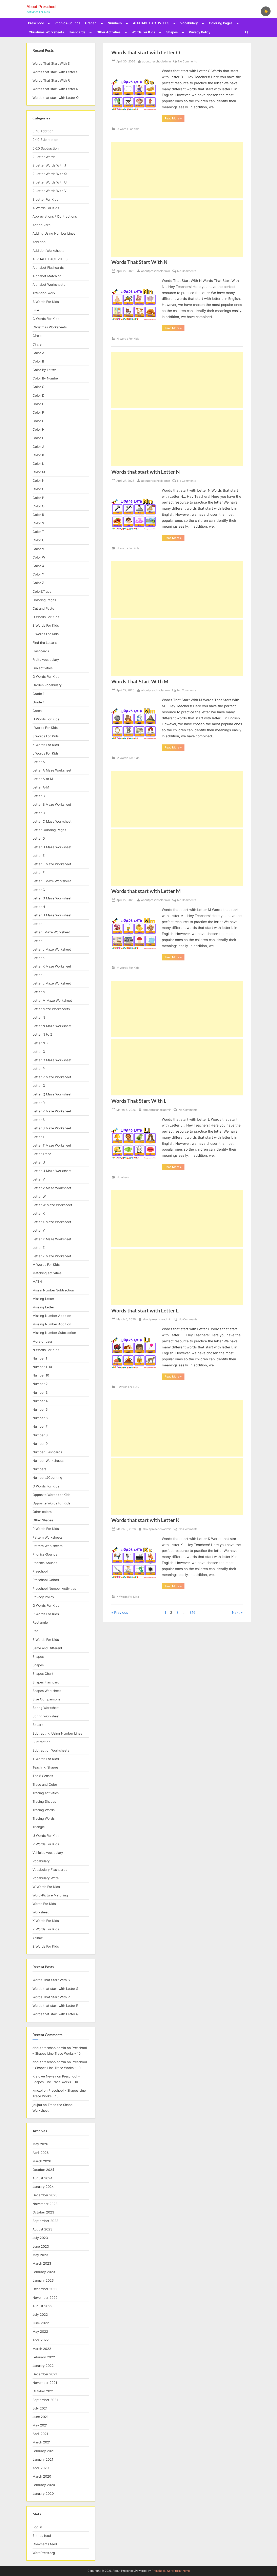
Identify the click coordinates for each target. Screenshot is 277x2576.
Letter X (39, 1213)
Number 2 (40, 1384)
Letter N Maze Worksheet (52, 1026)
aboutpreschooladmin (156, 61)
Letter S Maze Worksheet (52, 1128)
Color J (38, 447)
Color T (38, 532)
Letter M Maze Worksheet (52, 1000)
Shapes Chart (43, 1674)
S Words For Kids (46, 1640)
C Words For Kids (46, 319)
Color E (38, 404)
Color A (38, 353)
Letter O (39, 1052)
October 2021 (43, 2391)
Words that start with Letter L (145, 1310)
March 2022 (42, 2349)
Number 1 (40, 1358)
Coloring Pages (221, 23)
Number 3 (40, 1392)
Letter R (39, 1103)
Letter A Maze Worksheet (52, 770)
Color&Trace (42, 591)
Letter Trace (42, 1154)
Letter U (39, 1162)
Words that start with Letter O (145, 52)
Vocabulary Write (46, 1878)
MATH (37, 1282)
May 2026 (40, 2144)
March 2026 (42, 2161)
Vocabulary (189, 23)
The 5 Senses (43, 1776)
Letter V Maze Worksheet (52, 1188)
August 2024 (42, 2178)
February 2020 (44, 2485)
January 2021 (43, 2459)
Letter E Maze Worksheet (52, 864)
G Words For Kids (46, 677)
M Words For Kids (128, 758)
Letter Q (39, 1086)
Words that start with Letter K (145, 1520)
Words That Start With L (138, 1101)
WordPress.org (44, 2553)
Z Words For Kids (46, 1946)
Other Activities (109, 32)
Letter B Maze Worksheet (52, 804)
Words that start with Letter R (55, 89)
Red (35, 1631)
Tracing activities (46, 1793)
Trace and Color (45, 1784)
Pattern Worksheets (47, 1537)
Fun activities (43, 668)
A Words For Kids (46, 208)
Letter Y (39, 1230)
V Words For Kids (46, 1844)
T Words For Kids (46, 1759)
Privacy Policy (199, 32)
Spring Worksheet (46, 1708)
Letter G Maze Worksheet (52, 898)
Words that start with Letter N (145, 472)
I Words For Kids (45, 728)
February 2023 (44, 2272)
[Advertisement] (177, 170)
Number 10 (41, 1375)
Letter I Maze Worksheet (51, 932)
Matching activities (47, 1273)
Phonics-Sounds (67, 23)
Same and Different (47, 1648)
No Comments (187, 61)
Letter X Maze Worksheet (52, 1222)
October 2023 (43, 2212)
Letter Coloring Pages (49, 830)
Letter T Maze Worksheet (52, 1145)
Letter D (39, 838)
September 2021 (45, 2400)
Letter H (39, 907)
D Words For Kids (46, 617)
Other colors (42, 1512)
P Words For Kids (46, 1529)
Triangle (39, 1827)
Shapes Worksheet (47, 1691)
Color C (38, 387)
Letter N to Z (42, 1034)
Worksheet (41, 1912)
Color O (38, 489)
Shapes (172, 32)
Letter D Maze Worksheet (52, 847)
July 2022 (40, 2314)
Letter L (38, 975)
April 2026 (41, 2153)
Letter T (39, 1137)
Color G (38, 421)
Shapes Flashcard (46, 1682)
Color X (38, 566)
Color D (38, 395)
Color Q (38, 506)
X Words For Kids (46, 1921)
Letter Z (39, 1248)
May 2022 (40, 2331)
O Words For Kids (128, 129)
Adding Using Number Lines (54, 233)
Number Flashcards (47, 1452)
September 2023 (45, 2221)
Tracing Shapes (44, 1801)
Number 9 (40, 1444)
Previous (121, 1613)
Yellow (38, 1938)
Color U (38, 540)
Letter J (38, 941)
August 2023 (42, 2229)
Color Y (38, 574)
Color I (38, 438)
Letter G (39, 890)
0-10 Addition (43, 131)
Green (37, 711)
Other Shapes (43, 1520)
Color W (39, 557)
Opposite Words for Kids (51, 1495)
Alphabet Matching (47, 276)
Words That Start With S (51, 63)
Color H (38, 429)
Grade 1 (91, 23)
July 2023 (40, 2238)
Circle (37, 336)
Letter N (39, 1017)
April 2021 (40, 2434)
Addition (39, 242)
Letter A (39, 762)
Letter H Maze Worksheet (52, 915)
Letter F (38, 873)
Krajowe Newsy (44, 2076)
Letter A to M (43, 779)
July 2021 (40, 2408)
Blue (36, 310)
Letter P (39, 1069)
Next (236, 1613)
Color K (38, 455)
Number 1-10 (42, 1367)
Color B (38, 361)
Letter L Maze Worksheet (52, 983)
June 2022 (41, 2323)
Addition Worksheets (48, 251)
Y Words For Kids (46, 1929)
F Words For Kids (46, 634)
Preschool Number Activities (54, 1588)
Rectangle (40, 1622)
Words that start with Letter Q (56, 98)
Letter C (39, 813)
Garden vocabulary (47, 685)
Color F (38, 412)
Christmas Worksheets (46, 32)
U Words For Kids (46, 1836)
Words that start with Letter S (55, 72)
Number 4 (40, 1401)
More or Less (43, 1341)
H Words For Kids (46, 719)
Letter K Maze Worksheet (52, 966)
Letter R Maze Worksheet (52, 1111)
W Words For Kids (46, 1887)
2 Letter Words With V (49, 191)
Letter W (39, 1196)
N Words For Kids (128, 338)
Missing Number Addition (52, 1316)
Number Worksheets (48, 1461)
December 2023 (45, 2195)
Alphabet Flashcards (48, 268)
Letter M (39, 992)
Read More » (174, 119)
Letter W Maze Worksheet (52, 1205)
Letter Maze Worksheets (51, 1009)
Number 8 (40, 1435)
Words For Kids (143, 32)
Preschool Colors (46, 1580)
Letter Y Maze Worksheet (52, 1239)
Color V (38, 549)
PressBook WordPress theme (171, 2570)
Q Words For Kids (46, 1605)
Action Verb (42, 225)
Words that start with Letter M (146, 891)
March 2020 (42, 2476)
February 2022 (44, 2357)
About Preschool (41, 6)
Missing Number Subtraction (54, 1333)
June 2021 (40, 2417)
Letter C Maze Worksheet (52, 821)
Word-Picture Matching (50, 1895)
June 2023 (41, 2246)
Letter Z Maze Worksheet (52, 1256)
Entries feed (42, 2536)
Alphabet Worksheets (49, 284)
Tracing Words (44, 1810)
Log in (37, 2527)
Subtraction (41, 1742)
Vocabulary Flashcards (50, 1870)
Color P (38, 498)
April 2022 (41, 2340)
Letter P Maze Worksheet (52, 1077)
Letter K (39, 958)
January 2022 (43, 2366)
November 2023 (45, 2204)
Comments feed (45, 2544)
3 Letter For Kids (45, 199)
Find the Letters (45, 643)
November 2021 (45, 2383)
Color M (39, 472)
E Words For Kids (46, 625)
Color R (38, 515)
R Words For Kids (46, 1614)
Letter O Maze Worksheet (52, 1060)
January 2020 (43, 2494)
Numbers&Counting (47, 1478)
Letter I (38, 924)
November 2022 (45, 2298)
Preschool (36, 23)
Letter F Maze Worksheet (52, 881)
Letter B (39, 796)
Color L (38, 464)
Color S (38, 523)
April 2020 (41, 2468)
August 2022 (42, 2306)
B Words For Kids (46, 302)
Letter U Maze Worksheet (52, 1171)
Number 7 (40, 1426)
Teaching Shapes (45, 1767)
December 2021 (45, 2374)
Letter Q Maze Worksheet (52, 1094)
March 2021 (42, 2442)
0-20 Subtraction (46, 148)
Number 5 (40, 1409)
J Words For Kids (46, 736)
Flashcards (76, 32)
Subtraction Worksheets (51, 1750)
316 (193, 1613)
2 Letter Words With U (50, 182)
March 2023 (42, 2263)
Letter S (39, 1120)
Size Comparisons (46, 1699)
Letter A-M (41, 787)
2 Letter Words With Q (50, 174)
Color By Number (46, 378)
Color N (38, 481)
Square (38, 1725)
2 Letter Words (44, 157)
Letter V (39, 1179)
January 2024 (43, 2187)
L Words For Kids (128, 1387)
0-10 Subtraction (45, 140)
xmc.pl (38, 2090)
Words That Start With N (139, 262)
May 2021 (40, 2425)
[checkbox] (266, 11)
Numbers (115, 23)
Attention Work (44, 293)
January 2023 (43, 2280)
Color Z (38, 583)
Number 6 (40, 1418)
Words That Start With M (139, 681)
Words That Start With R (51, 80)
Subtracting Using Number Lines (57, 1733)
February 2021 (43, 2451)
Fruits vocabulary (46, 660)
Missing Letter (43, 1299)
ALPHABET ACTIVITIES (151, 23)
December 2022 (45, 2289)
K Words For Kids (128, 1596)
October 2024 (43, 2170)
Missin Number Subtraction (53, 1290)
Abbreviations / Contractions (55, 216)
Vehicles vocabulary (48, 1853)
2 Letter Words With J (49, 165)
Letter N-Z (40, 1043)
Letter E (39, 856)
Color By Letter (44, 370)
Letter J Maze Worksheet (52, 949)
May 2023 (40, 2255)
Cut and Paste (43, 608)
